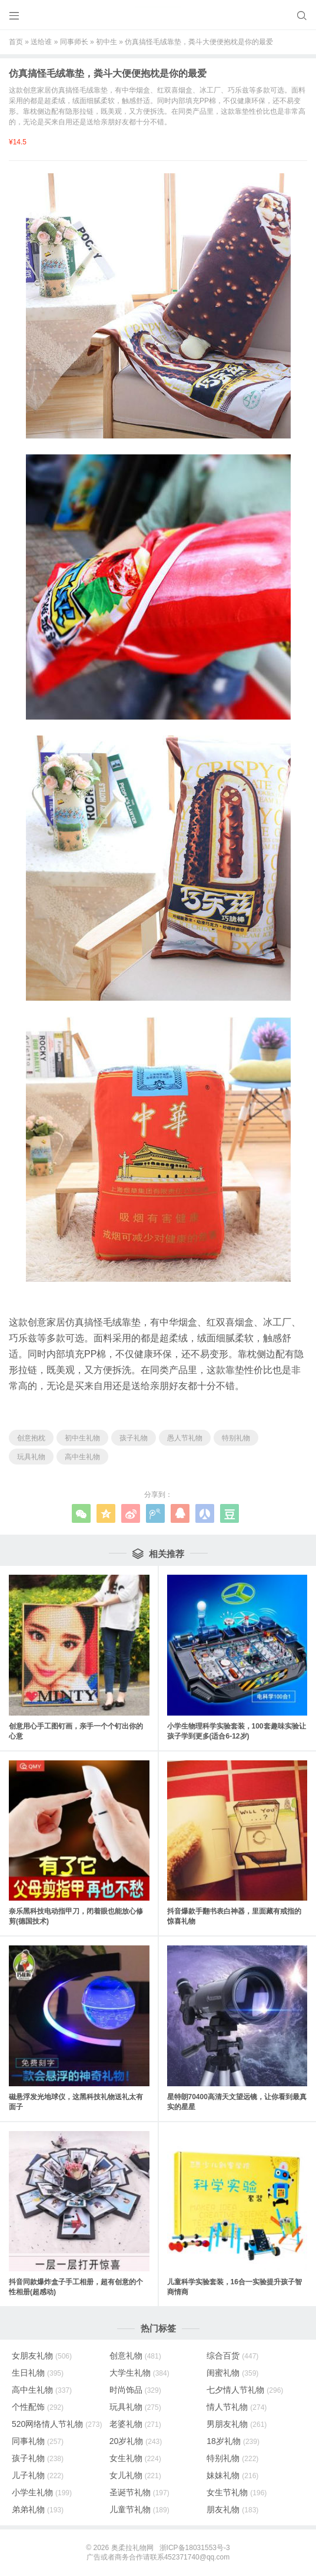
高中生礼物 (82, 1457)
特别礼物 (236, 1438)
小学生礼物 (42, 2492)
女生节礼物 (237, 2492)
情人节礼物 (237, 2407)
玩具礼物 (31, 1457)
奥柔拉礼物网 (132, 2548)
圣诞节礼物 (139, 2492)
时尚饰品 (135, 2390)
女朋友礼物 (42, 2355)
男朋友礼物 (237, 2424)
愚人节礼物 (184, 1438)
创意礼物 (135, 2355)
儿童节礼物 (139, 2509)
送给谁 (41, 42)
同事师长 (74, 42)
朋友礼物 (232, 2509)
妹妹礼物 (232, 2475)
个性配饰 (38, 2407)
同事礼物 (38, 2441)
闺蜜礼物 (232, 2373)
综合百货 (232, 2355)
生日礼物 (38, 2373)
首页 (16, 42)
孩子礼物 (133, 1438)
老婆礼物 (135, 2424)
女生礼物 (135, 2458)
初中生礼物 (82, 1438)
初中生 (106, 42)
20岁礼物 (135, 2441)
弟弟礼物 (38, 2509)
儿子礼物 (38, 2475)
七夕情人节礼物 (245, 2390)
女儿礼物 (135, 2475)
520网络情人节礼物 (57, 2424)
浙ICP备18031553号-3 (194, 2548)
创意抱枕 (31, 1438)
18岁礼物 (233, 2441)
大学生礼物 (139, 2373)
